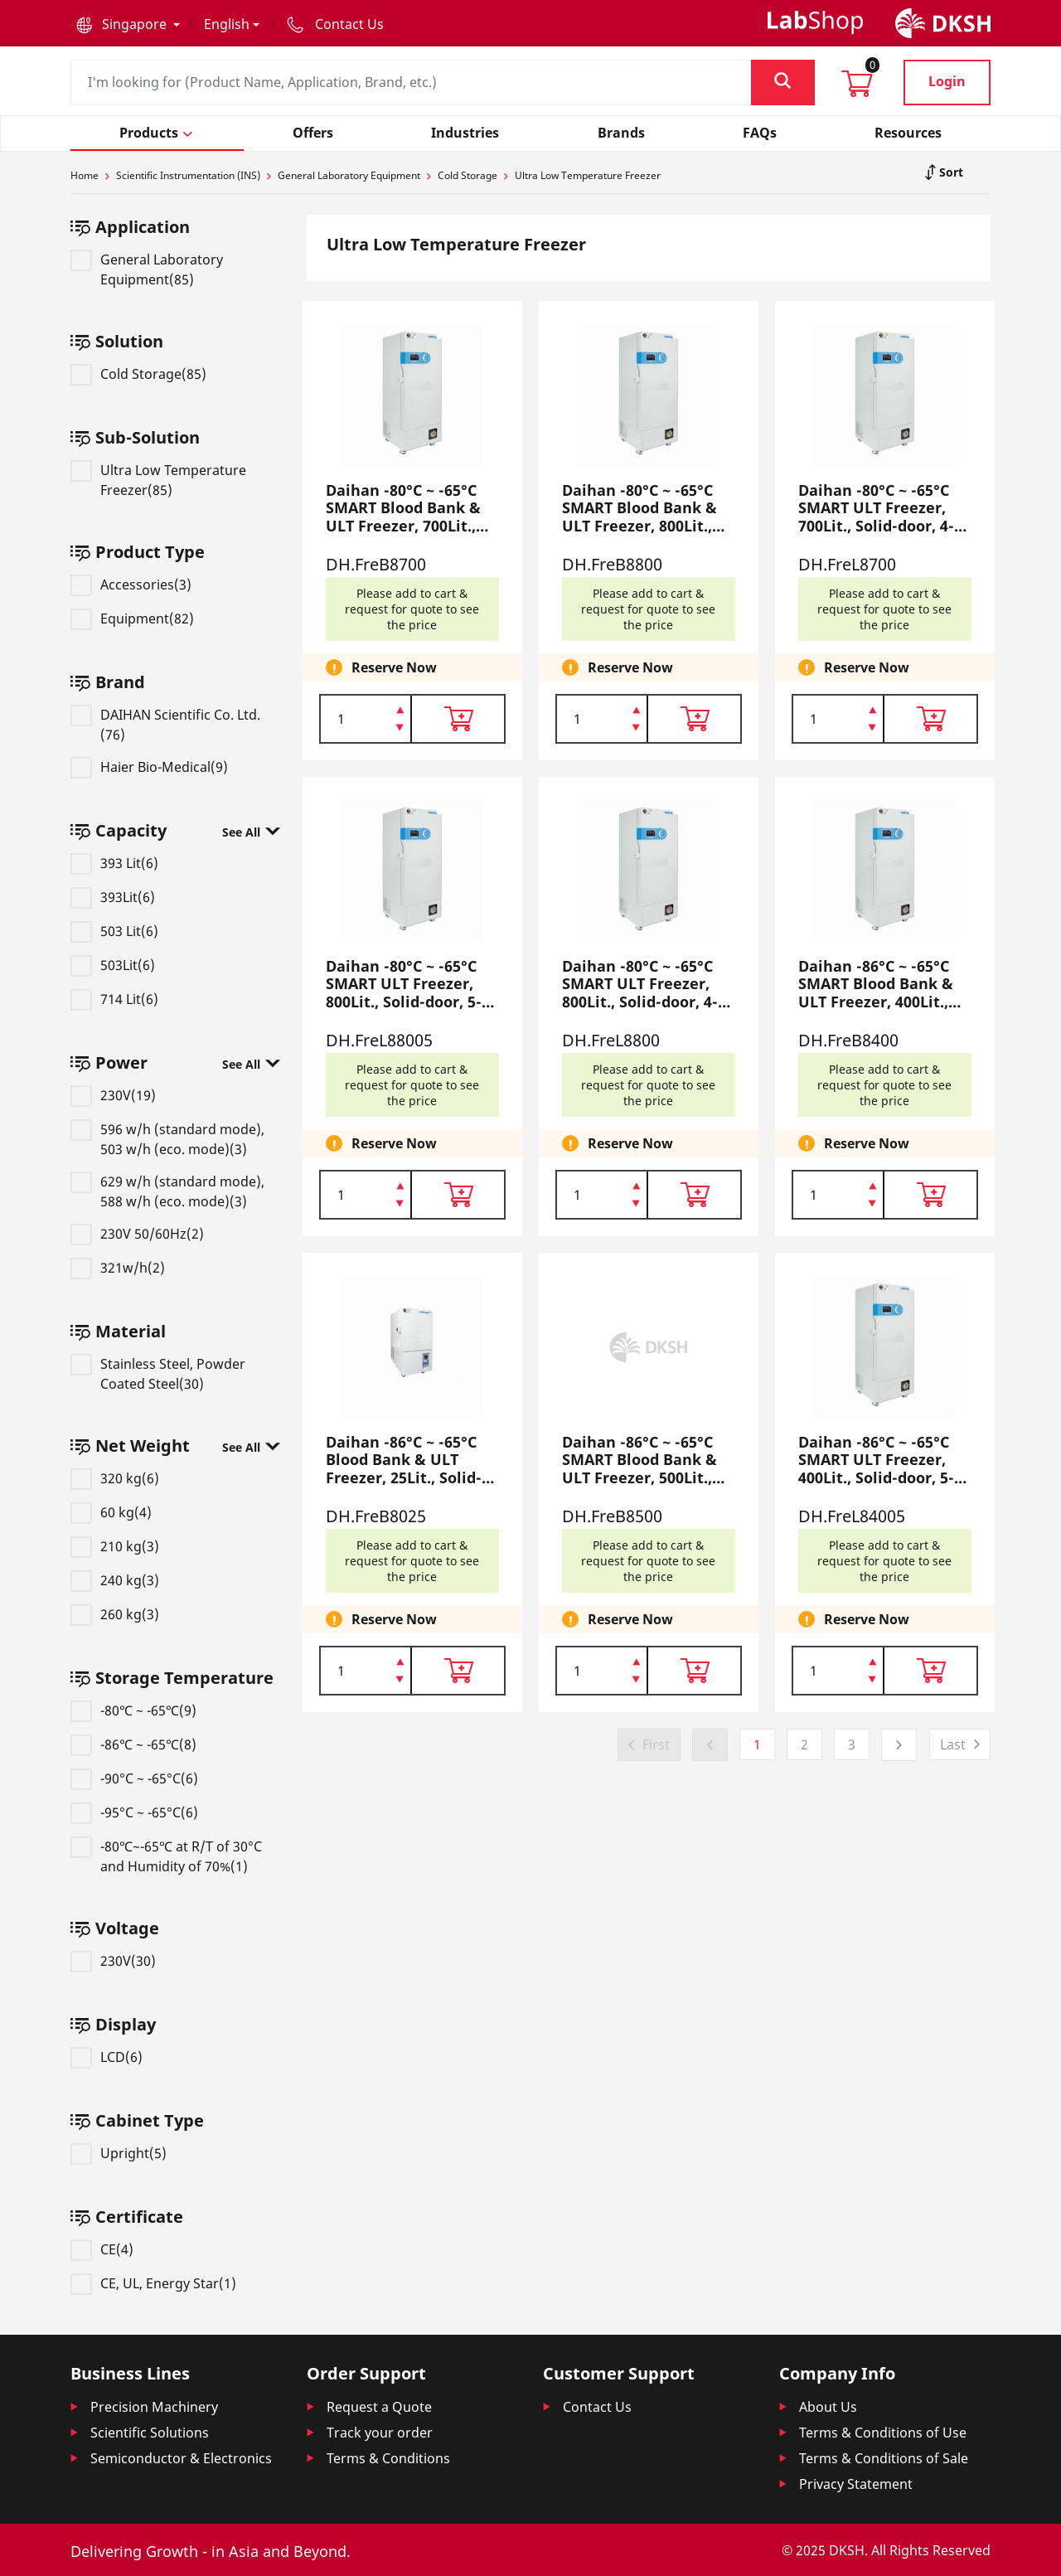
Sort (949, 172)
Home (84, 175)
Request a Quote (379, 2407)
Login (947, 81)
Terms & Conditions (388, 2458)
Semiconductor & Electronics (181, 2458)
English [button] (227, 24)
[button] (128, 24)
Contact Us (597, 2407)
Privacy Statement (856, 2484)
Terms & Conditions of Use (883, 2432)
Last (953, 1744)
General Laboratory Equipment (349, 175)
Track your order (380, 2432)
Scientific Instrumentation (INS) (188, 175)
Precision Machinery (154, 2407)
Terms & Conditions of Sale (883, 2458)
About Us (828, 2407)
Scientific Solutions (149, 2432)
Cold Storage (467, 175)
